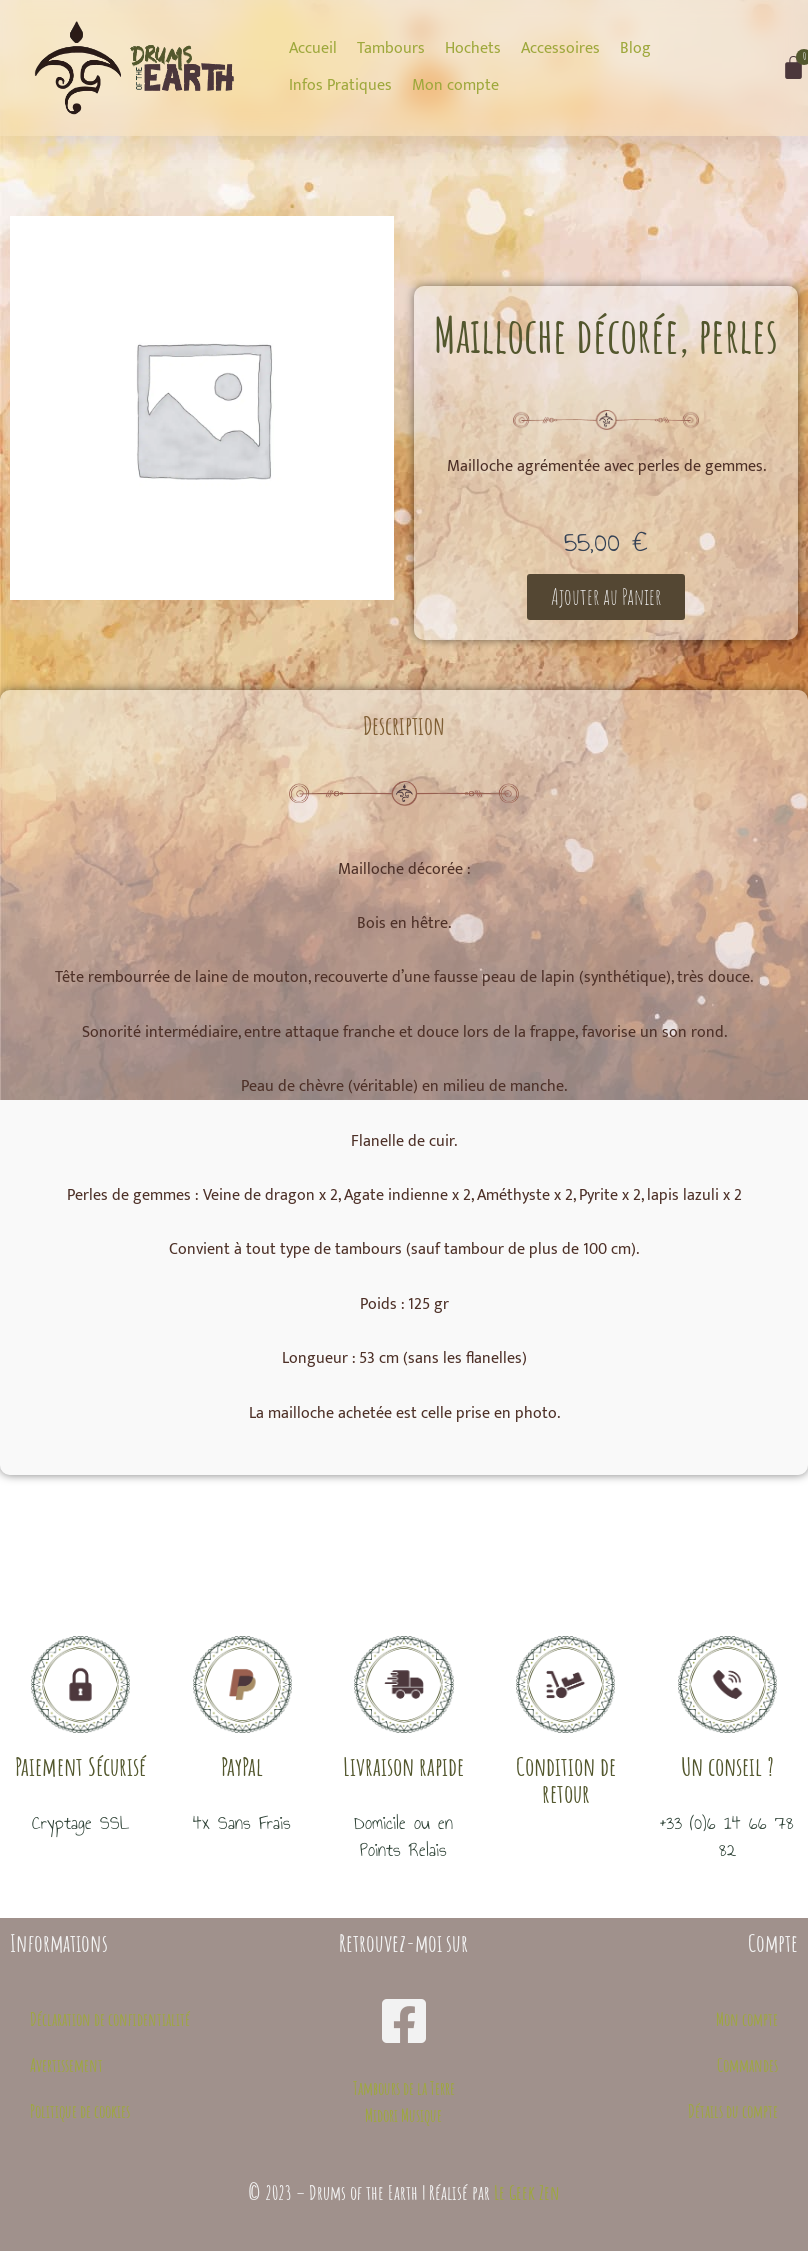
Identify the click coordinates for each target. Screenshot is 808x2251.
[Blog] (635, 49)
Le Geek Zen (527, 2192)
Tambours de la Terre (404, 2088)
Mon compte (747, 2019)
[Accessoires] (560, 49)
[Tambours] (391, 49)
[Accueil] (313, 49)
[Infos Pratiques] (340, 86)
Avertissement (66, 2065)
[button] (606, 597)
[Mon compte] (455, 86)
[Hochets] (473, 49)
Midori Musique (403, 2115)
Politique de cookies (80, 2111)
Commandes (747, 2065)
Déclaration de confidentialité (110, 2019)
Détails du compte (733, 2111)
